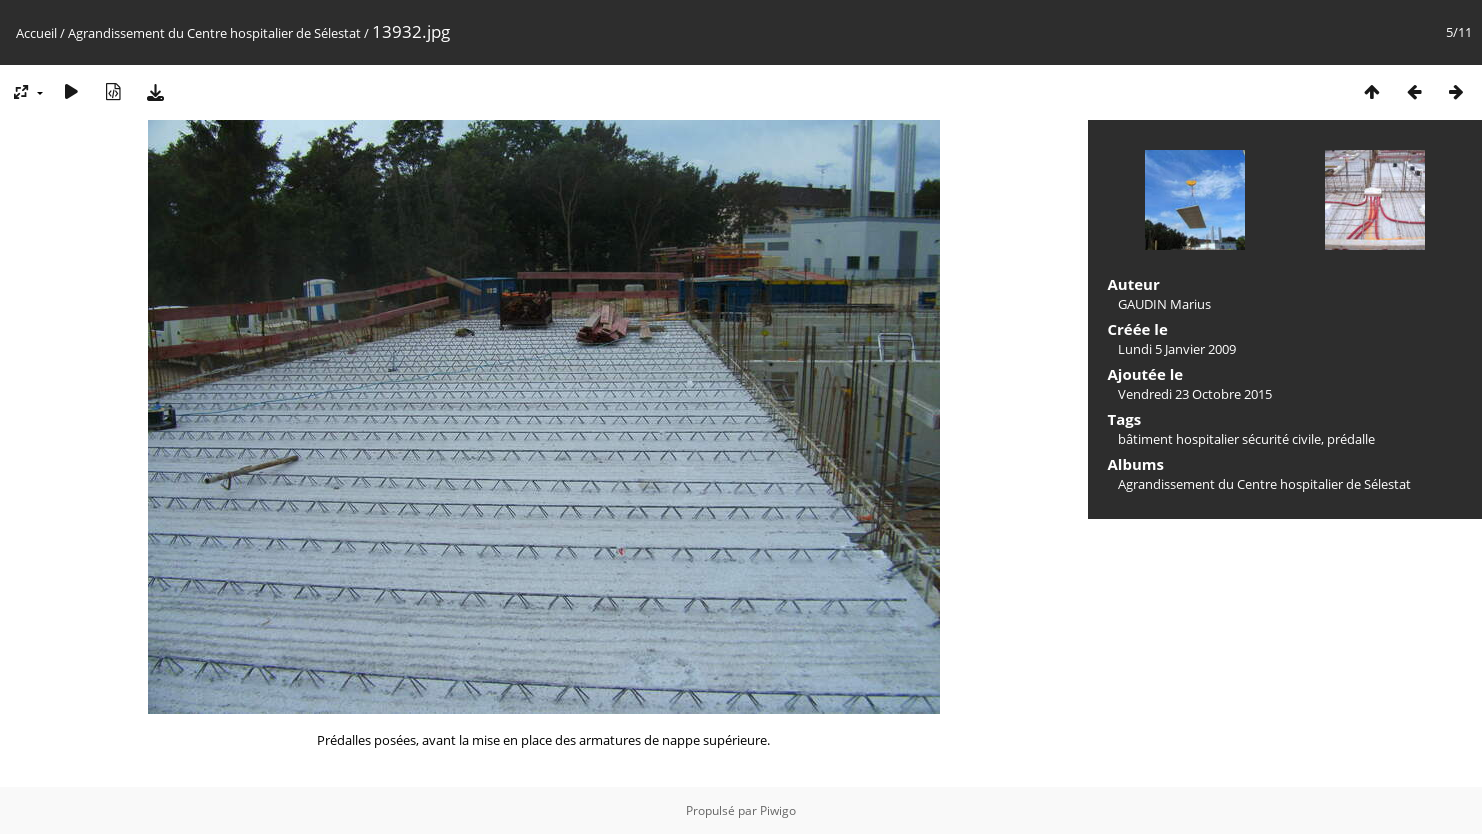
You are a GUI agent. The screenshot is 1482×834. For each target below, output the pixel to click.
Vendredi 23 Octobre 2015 (1195, 394)
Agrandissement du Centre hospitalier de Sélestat (214, 33)
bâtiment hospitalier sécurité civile (1219, 439)
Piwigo (778, 810)
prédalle (1351, 439)
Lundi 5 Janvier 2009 (1177, 349)
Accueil (36, 33)
